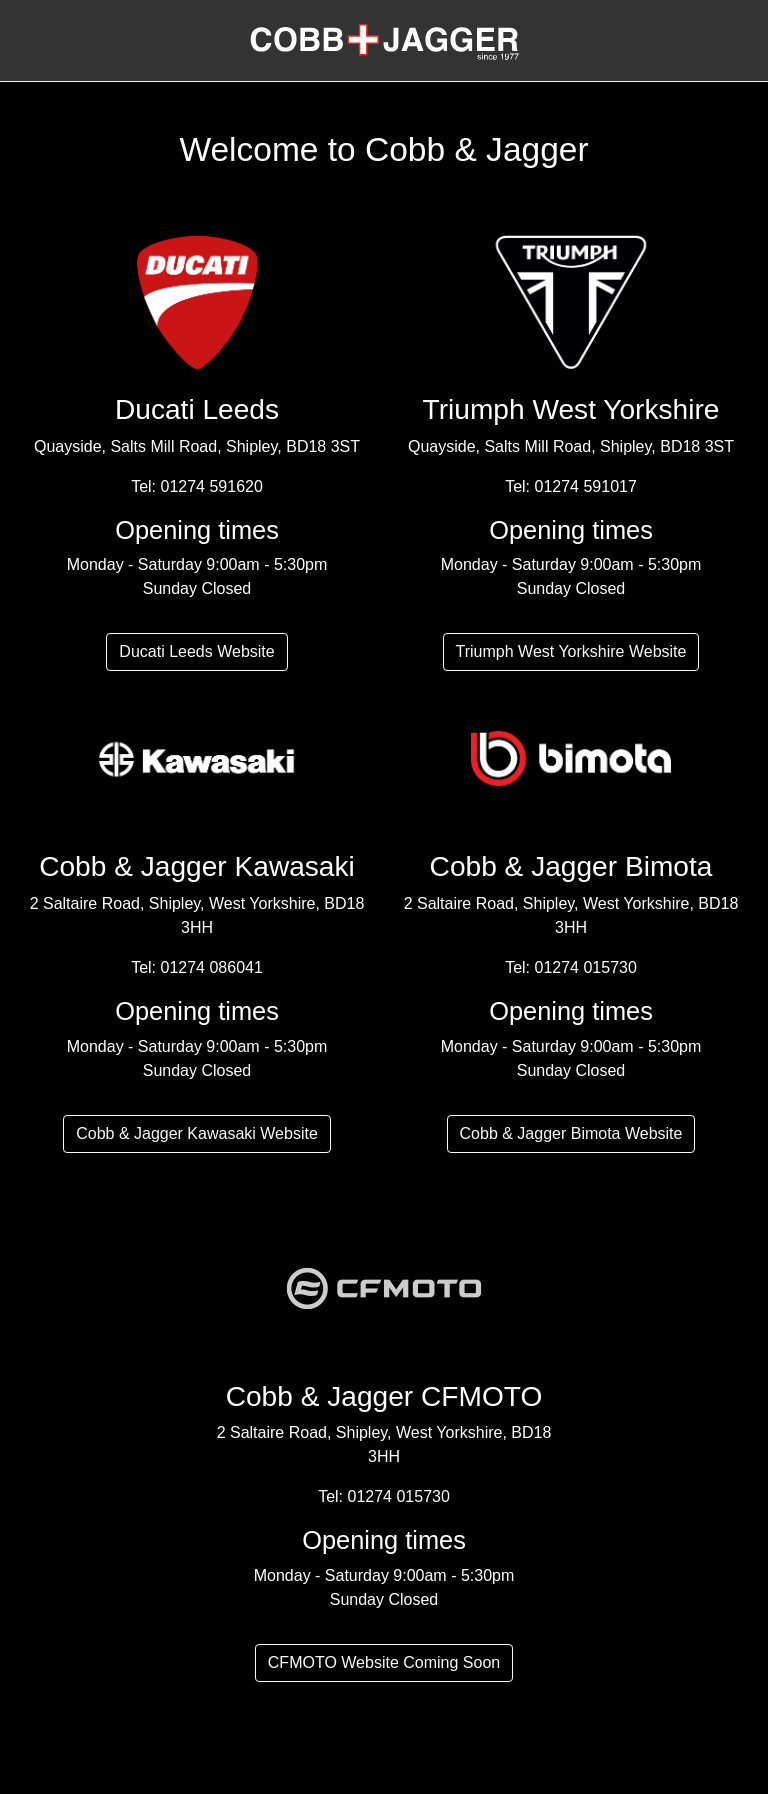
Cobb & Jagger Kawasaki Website (197, 1133)
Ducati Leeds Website (196, 651)
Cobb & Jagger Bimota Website (571, 1133)
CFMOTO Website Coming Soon (384, 1662)
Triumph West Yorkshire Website (571, 651)
